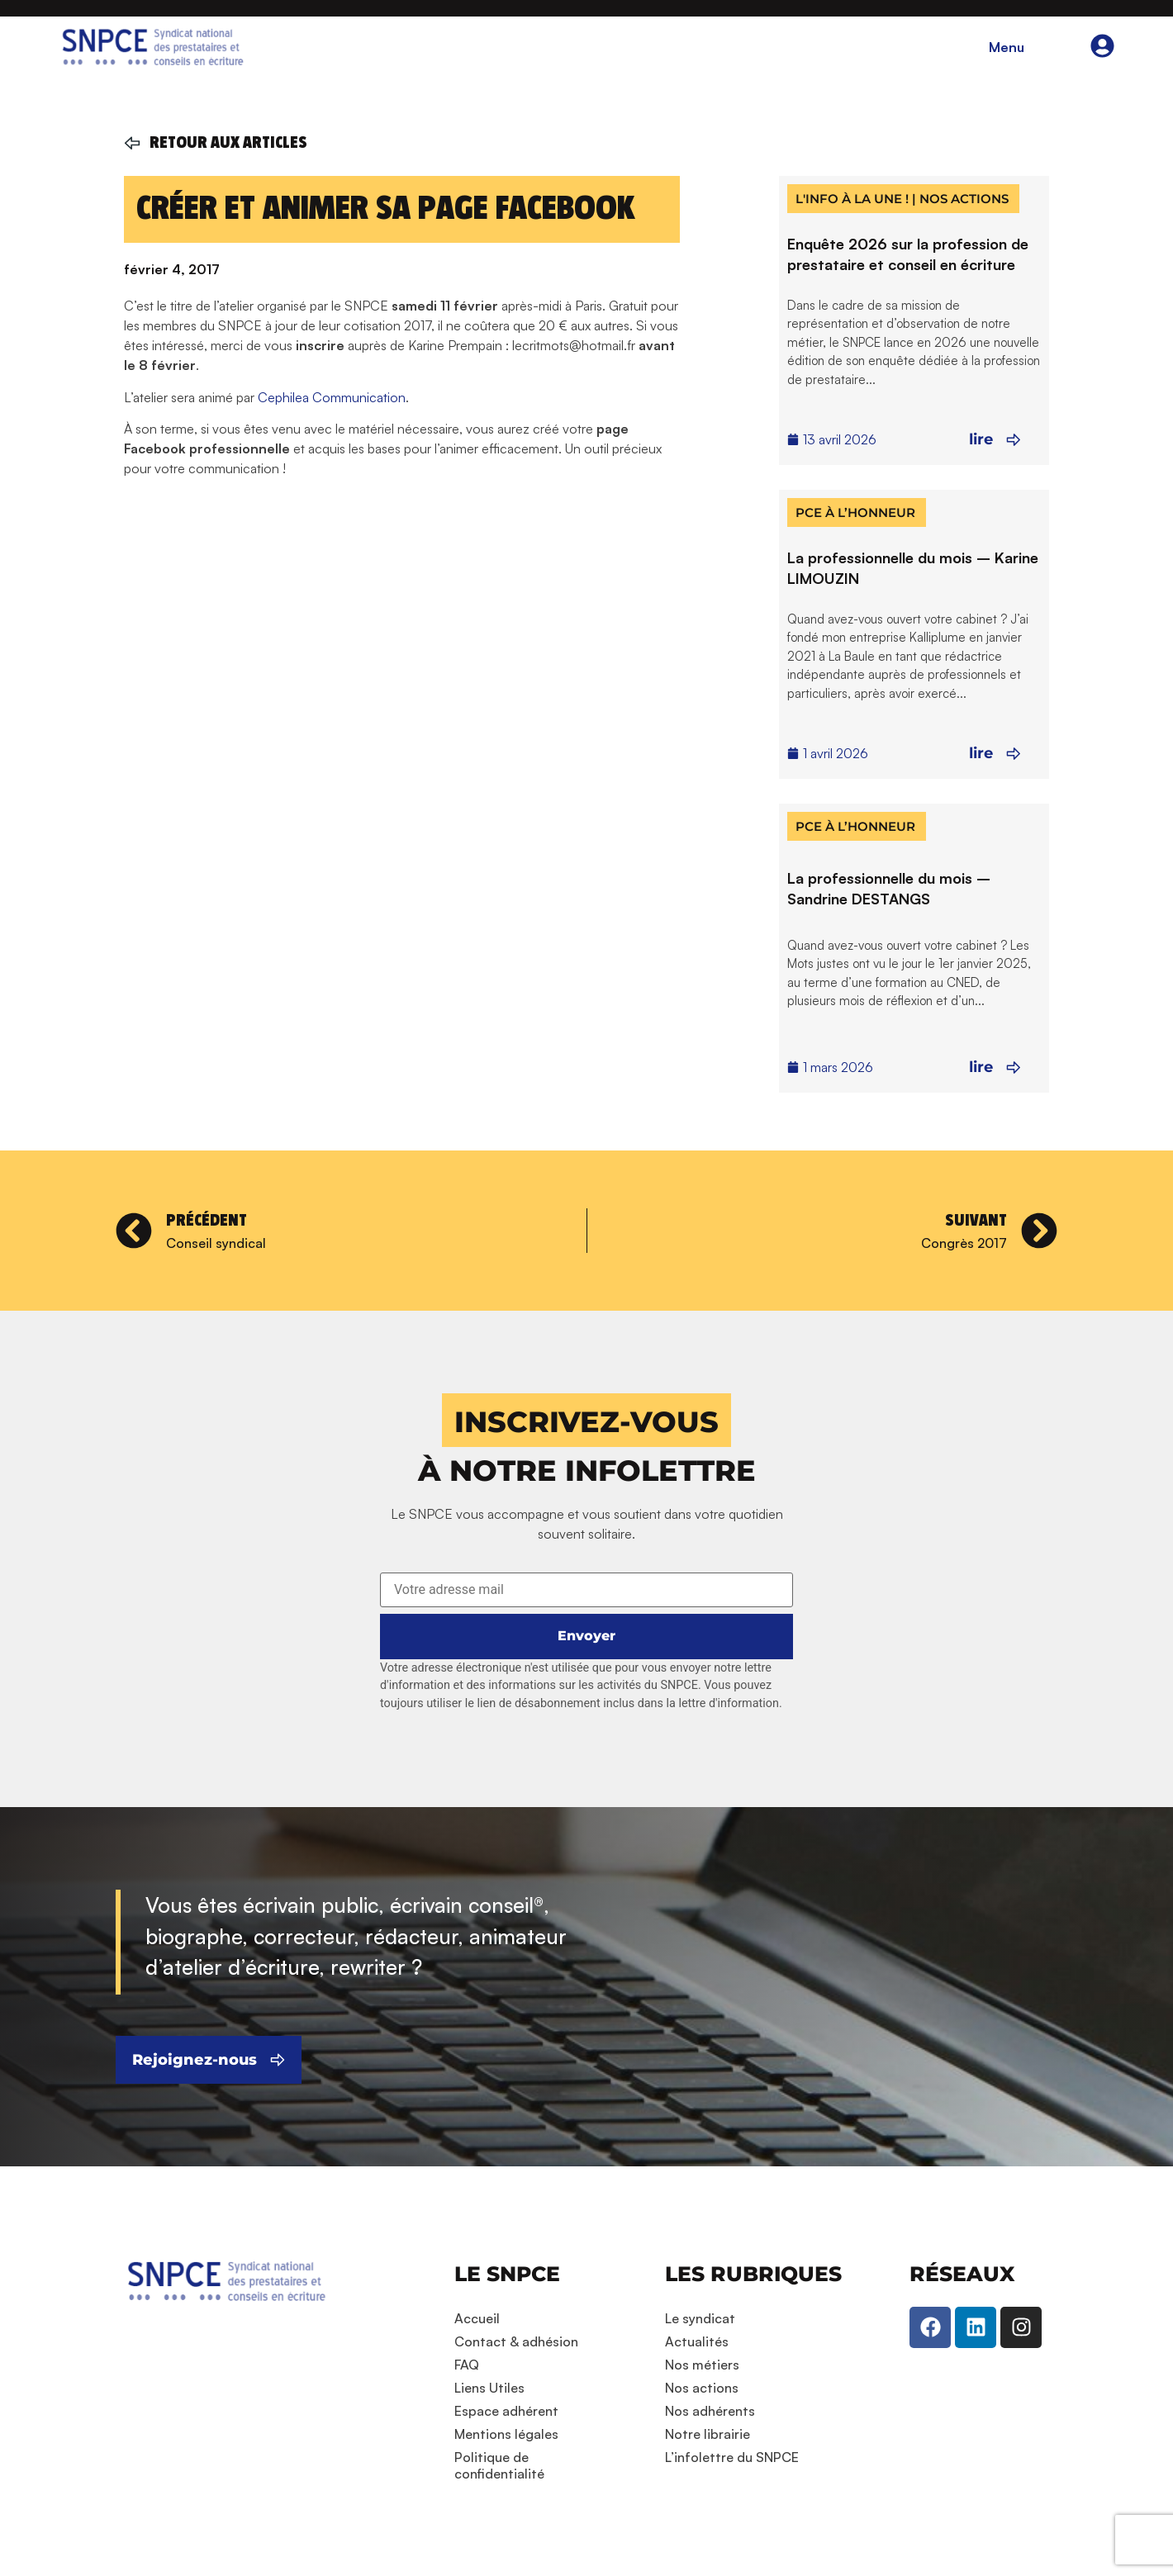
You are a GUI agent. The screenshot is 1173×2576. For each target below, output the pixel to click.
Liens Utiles (489, 2387)
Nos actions (701, 2387)
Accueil (477, 2318)
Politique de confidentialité (499, 2465)
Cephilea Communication (332, 397)
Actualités (697, 2341)
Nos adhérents (710, 2411)
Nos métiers (702, 2364)
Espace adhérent (506, 2411)
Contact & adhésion (516, 2341)
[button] (586, 1420)
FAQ (466, 2364)
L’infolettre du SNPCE (732, 2457)
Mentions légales (506, 2434)
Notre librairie (707, 2434)
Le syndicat (700, 2318)
